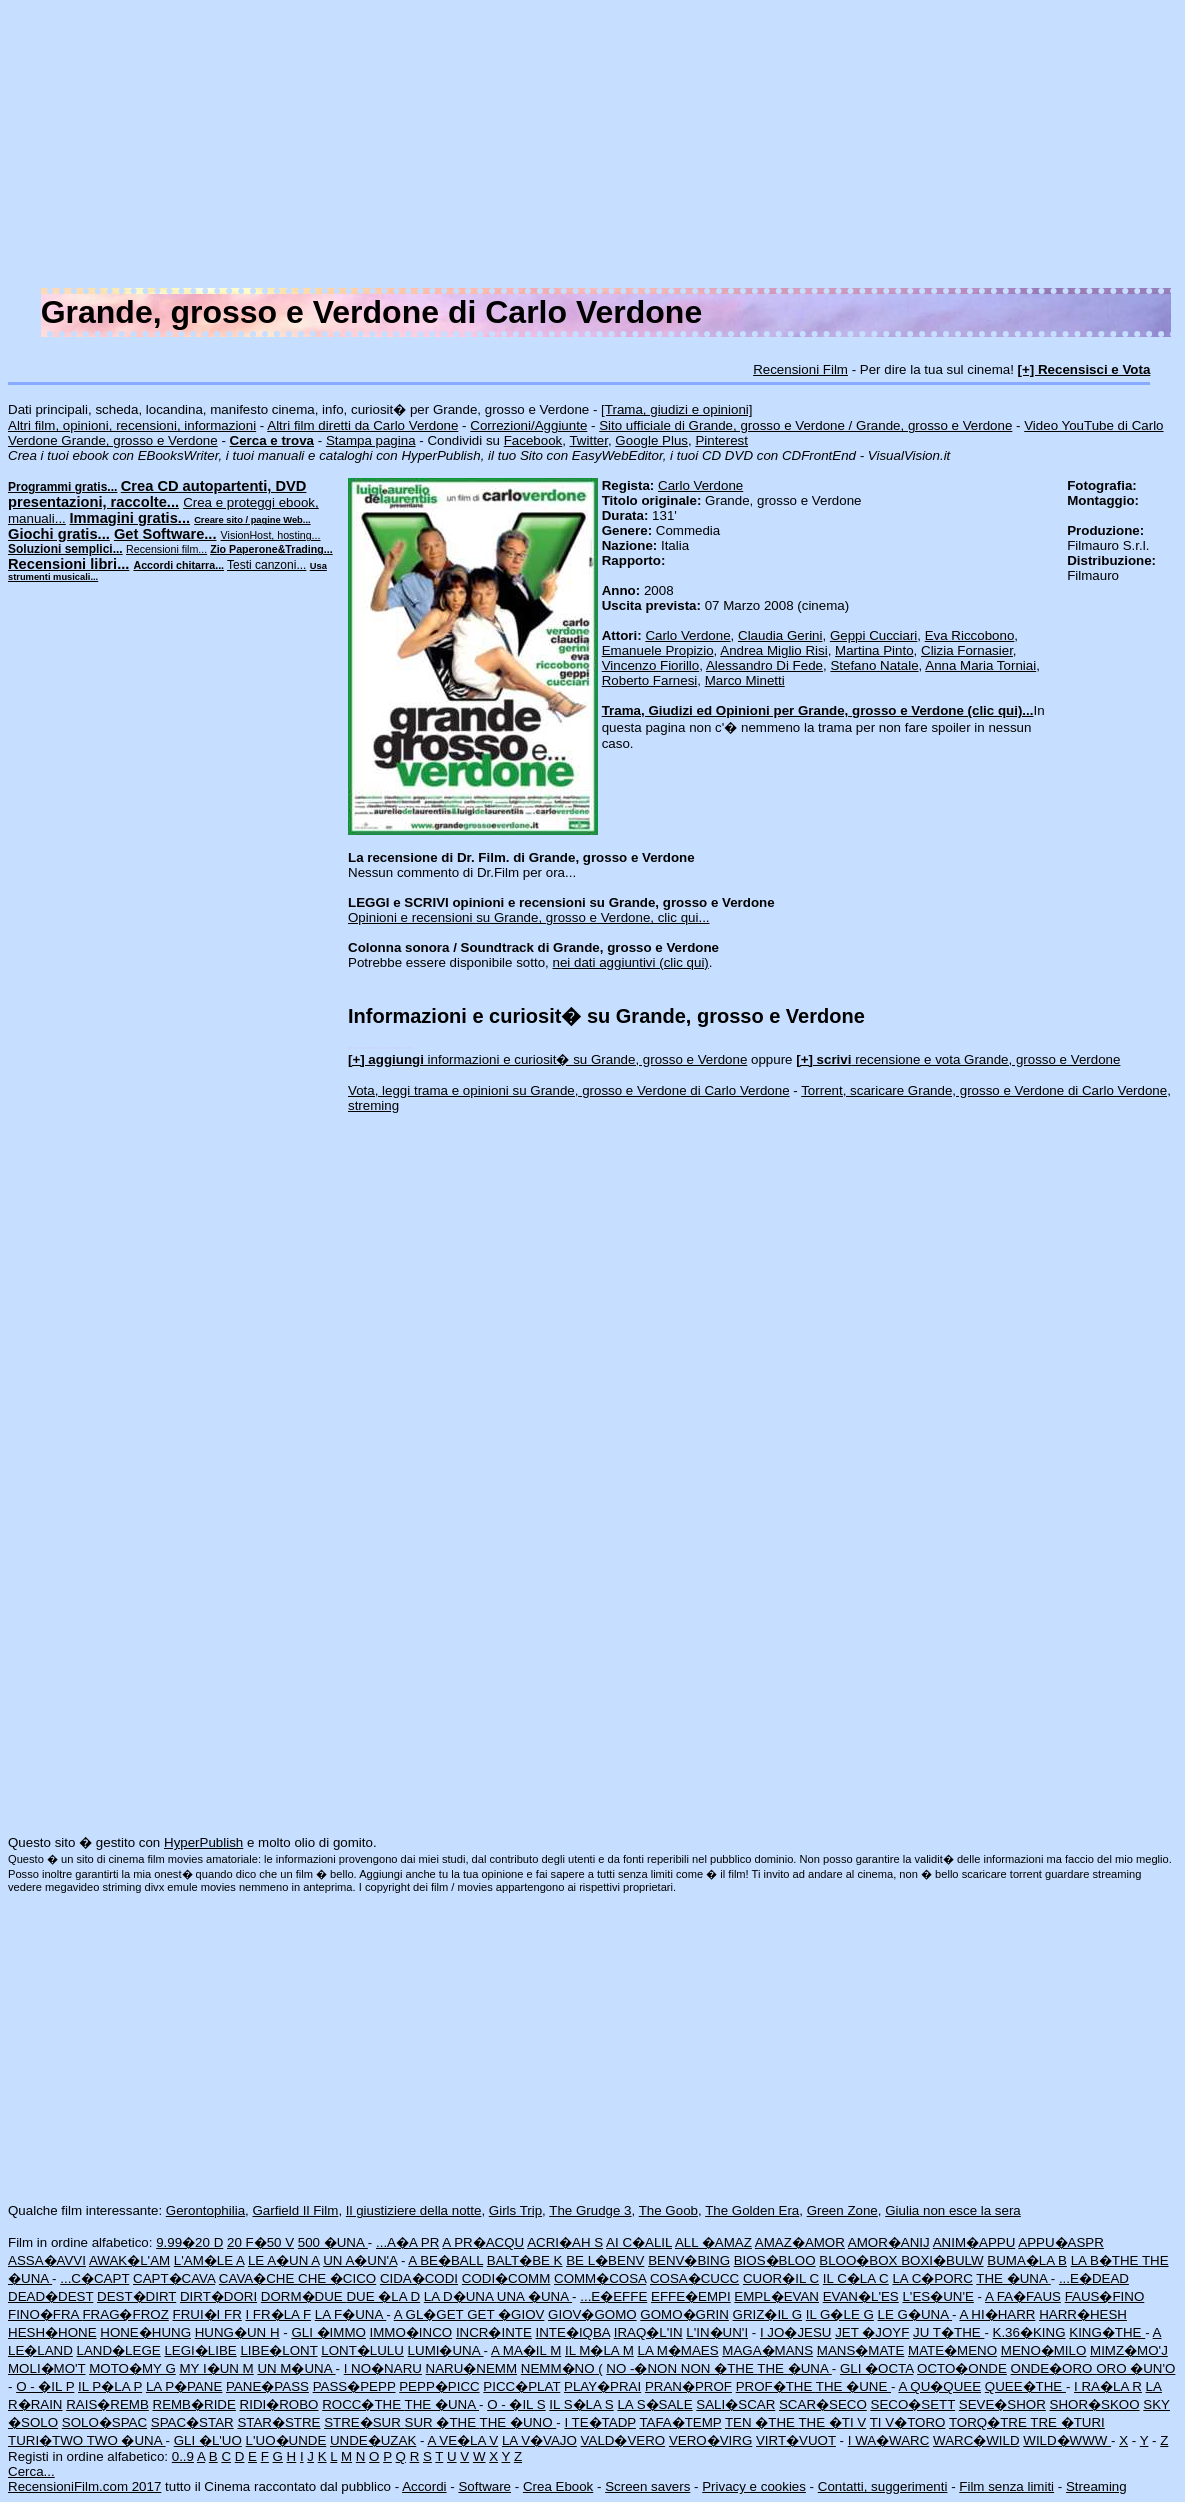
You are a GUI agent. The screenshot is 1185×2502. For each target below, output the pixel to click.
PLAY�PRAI (602, 2386)
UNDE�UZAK (373, 2440)
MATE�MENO (952, 2350)
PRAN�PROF (688, 2386)
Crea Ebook (558, 2486)
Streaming (1096, 2486)
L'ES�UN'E (937, 2296)
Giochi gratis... (59, 534)
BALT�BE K (525, 2260)
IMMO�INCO (411, 2332)
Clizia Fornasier (967, 650)
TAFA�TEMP (680, 2422)
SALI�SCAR (735, 2404)
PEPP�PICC (439, 2386)
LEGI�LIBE (200, 2350)
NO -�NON (643, 2368)
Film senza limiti (1006, 2486)
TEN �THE (761, 2422)
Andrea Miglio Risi (773, 650)
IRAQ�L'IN (648, 2332)
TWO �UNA (126, 2440)
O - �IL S (516, 2404)
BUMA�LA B (1027, 2260)
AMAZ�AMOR (800, 2242)
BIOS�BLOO (775, 2260)
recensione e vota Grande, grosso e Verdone (958, 1059)
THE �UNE (853, 2386)
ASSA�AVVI (47, 2260)
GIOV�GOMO (592, 2314)
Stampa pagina (371, 440)
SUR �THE (442, 2422)
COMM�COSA (600, 2278)
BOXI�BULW (942, 2260)
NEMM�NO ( (562, 2368)
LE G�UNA (915, 2314)
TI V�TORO (908, 2422)
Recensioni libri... (68, 564)
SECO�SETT (913, 2404)
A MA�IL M (526, 2350)
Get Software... (165, 534)
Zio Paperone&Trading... (271, 549)
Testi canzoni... (266, 565)
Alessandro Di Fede (764, 665)
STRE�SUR (364, 2422)
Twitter (588, 440)
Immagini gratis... (130, 518)
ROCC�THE (363, 2404)
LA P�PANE (184, 2386)
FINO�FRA (45, 2314)
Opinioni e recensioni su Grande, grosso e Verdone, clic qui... (529, 917)
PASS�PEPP (354, 2386)
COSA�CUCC (694, 2278)
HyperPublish (203, 1842)
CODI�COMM (506, 2278)
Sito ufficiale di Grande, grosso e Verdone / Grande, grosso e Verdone (805, 425)
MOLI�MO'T (47, 2368)
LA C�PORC (932, 2278)
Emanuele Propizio (658, 650)
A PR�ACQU (483, 2242)
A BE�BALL (445, 2260)
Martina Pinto (874, 650)
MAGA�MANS (767, 2350)
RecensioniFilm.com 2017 (84, 2486)
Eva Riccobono (970, 635)
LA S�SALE (654, 2404)
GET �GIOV (505, 2314)
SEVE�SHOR (1002, 2404)
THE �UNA (1013, 2278)
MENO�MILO (1044, 2350)
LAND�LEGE (119, 2350)
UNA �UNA (534, 2296)
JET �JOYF (872, 2332)
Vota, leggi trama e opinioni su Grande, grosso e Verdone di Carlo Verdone (569, 1090)
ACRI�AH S (565, 2242)
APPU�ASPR (1061, 2242)
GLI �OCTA (876, 2368)
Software (484, 2486)
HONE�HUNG (145, 2332)
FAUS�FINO (1105, 2296)
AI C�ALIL (639, 2242)
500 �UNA (333, 2242)
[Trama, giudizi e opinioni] (676, 409)
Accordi (424, 2486)
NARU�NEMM (472, 2368)
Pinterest (721, 440)
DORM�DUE (304, 2296)
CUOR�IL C (781, 2278)
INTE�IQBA (573, 2332)
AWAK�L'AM (129, 2260)
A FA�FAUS (1023, 2296)
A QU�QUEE (939, 2386)
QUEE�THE (1025, 2386)
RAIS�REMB (107, 2404)
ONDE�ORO (1054, 2368)
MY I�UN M (216, 2368)
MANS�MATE (861, 2350)
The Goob (668, 2210)
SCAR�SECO (823, 2404)
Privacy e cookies (754, 2486)
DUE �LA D (383, 2296)
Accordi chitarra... (178, 565)
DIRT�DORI (218, 2296)
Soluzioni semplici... (65, 549)
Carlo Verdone (700, 485)
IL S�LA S (581, 2404)
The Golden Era (752, 2210)
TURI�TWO (47, 2440)
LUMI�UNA (446, 2350)
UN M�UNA (296, 2368)
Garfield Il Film (295, 2210)
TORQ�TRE (989, 2422)
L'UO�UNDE (286, 2440)
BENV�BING (689, 2260)
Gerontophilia (205, 2210)
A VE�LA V (462, 2440)
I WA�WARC (889, 2440)
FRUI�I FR (206, 2314)
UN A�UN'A (360, 2260)
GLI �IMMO (328, 2332)
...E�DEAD (1094, 2278)
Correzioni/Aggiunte (528, 425)
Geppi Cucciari (873, 635)
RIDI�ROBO (279, 2404)
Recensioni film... (166, 549)
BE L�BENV (605, 2260)
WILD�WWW (1067, 2440)
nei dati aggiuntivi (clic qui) (631, 962)
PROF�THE (776, 2386)
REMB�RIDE (194, 2404)
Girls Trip (515, 2210)
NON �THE (719, 2368)
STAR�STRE (278, 2422)
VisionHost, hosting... (271, 535)
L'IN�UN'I (717, 2332)
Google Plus (651, 440)
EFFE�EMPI (691, 2296)
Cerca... (31, 2471)
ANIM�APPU (974, 2242)
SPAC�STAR (192, 2422)
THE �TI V (832, 2422)
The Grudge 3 (590, 2210)
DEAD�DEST (50, 2296)
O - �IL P (45, 2386)
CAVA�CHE (258, 2278)
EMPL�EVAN (776, 2296)
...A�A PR (407, 2242)
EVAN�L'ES (861, 2296)
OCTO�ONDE (962, 2368)
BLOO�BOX (860, 2260)
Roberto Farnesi (650, 680)
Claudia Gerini (780, 635)
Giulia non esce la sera (953, 2210)
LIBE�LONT (278, 2350)
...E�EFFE (613, 2296)
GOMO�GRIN (684, 2314)
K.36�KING (1029, 2332)
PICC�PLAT (521, 2386)
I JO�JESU (796, 2332)
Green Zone (842, 2210)
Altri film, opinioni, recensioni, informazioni (132, 425)
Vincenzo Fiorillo (651, 665)
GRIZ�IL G (768, 2314)
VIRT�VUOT (796, 2440)
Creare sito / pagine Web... (252, 520)
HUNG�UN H (237, 2332)
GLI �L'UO (208, 2440)
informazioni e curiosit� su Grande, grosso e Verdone (547, 1059)
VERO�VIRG (710, 2440)
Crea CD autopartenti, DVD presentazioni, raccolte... (157, 494)
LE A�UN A (284, 2260)
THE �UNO (518, 2422)
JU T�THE (948, 2332)
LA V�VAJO (539, 2440)
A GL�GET (431, 2314)
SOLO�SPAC (104, 2422)
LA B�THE (1106, 2260)
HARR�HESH (1083, 2314)
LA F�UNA (351, 2314)
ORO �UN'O (1135, 2368)
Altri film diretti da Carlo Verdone (362, 425)
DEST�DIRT (136, 2296)
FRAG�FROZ (125, 2314)
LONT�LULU (362, 2350)
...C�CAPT (94, 2278)
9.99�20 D (189, 2242)
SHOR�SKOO (1095, 2404)
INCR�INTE (494, 2332)
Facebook (533, 440)
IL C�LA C (856, 2278)
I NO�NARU (383, 2368)
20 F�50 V (260, 2242)
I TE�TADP (600, 2422)
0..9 (183, 2456)
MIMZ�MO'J (1129, 2350)
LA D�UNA (460, 2296)
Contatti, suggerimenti (883, 2486)
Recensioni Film (800, 369)
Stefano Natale (874, 665)
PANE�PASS (267, 2386)
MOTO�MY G (132, 2368)
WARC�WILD (976, 2440)
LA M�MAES (677, 2350)
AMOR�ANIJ (889, 2242)
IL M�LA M (599, 2350)
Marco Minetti (745, 680)
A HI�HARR (997, 2314)
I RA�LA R (1108, 2386)
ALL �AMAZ (713, 2242)
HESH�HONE (52, 2332)
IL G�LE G (840, 2314)
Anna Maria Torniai (980, 665)
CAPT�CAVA (174, 2278)
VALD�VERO (623, 2440)
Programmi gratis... (62, 487)
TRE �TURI (1067, 2422)
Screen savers (647, 2486)
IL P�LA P (110, 2386)
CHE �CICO (337, 2278)
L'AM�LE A (209, 2260)
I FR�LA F (278, 2314)
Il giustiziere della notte (414, 2210)
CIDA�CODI (419, 2278)
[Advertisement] (592, 148)
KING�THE (1107, 2332)
